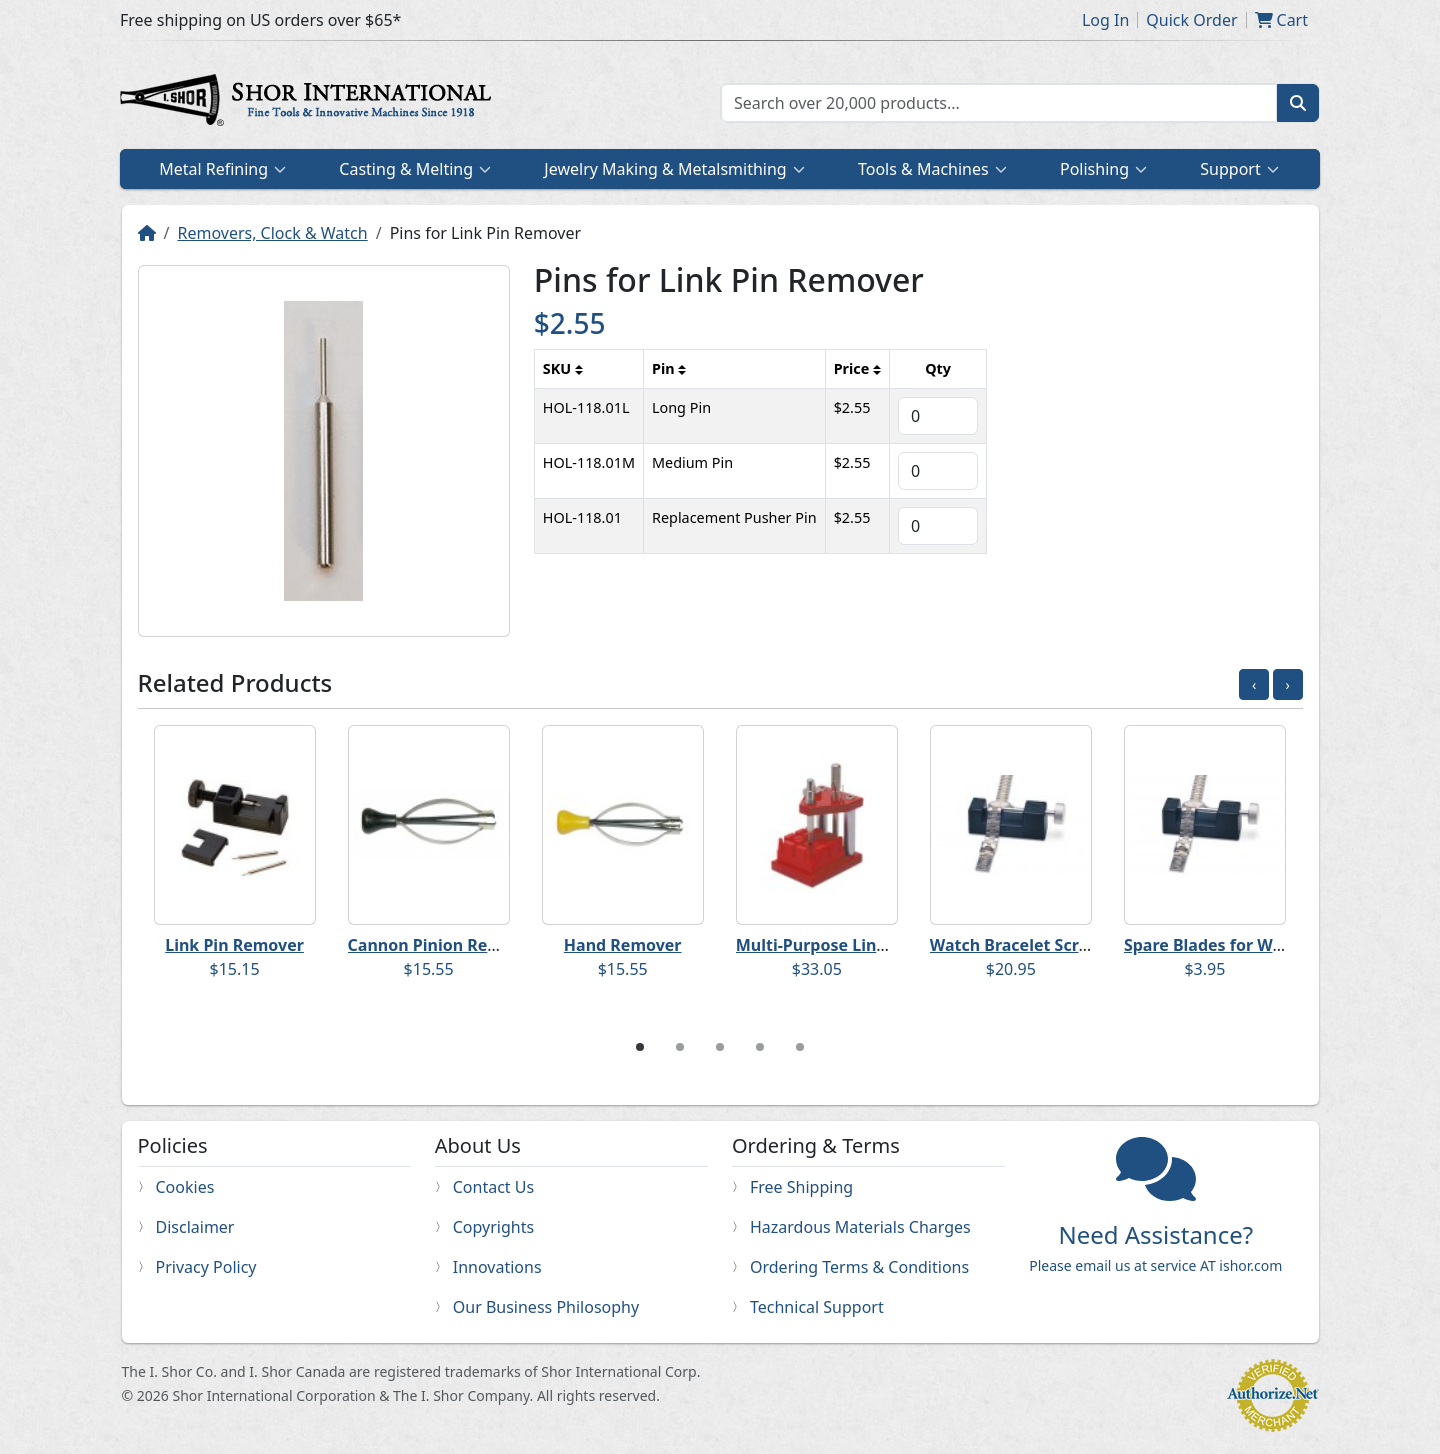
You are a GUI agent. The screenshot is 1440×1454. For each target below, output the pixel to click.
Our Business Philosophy (546, 1307)
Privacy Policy (206, 1267)
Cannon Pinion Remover (443, 945)
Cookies (185, 1187)
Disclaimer (195, 1227)
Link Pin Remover (234, 945)
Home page (310, 103)
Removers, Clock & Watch (272, 233)
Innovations (497, 1267)
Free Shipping (801, 1187)
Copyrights (493, 1227)
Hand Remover (623, 945)
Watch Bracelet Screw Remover (1053, 945)
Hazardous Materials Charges (860, 1227)
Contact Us (493, 1187)
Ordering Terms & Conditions (859, 1267)
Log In (1105, 20)
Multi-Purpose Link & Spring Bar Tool (881, 945)
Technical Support (817, 1307)
